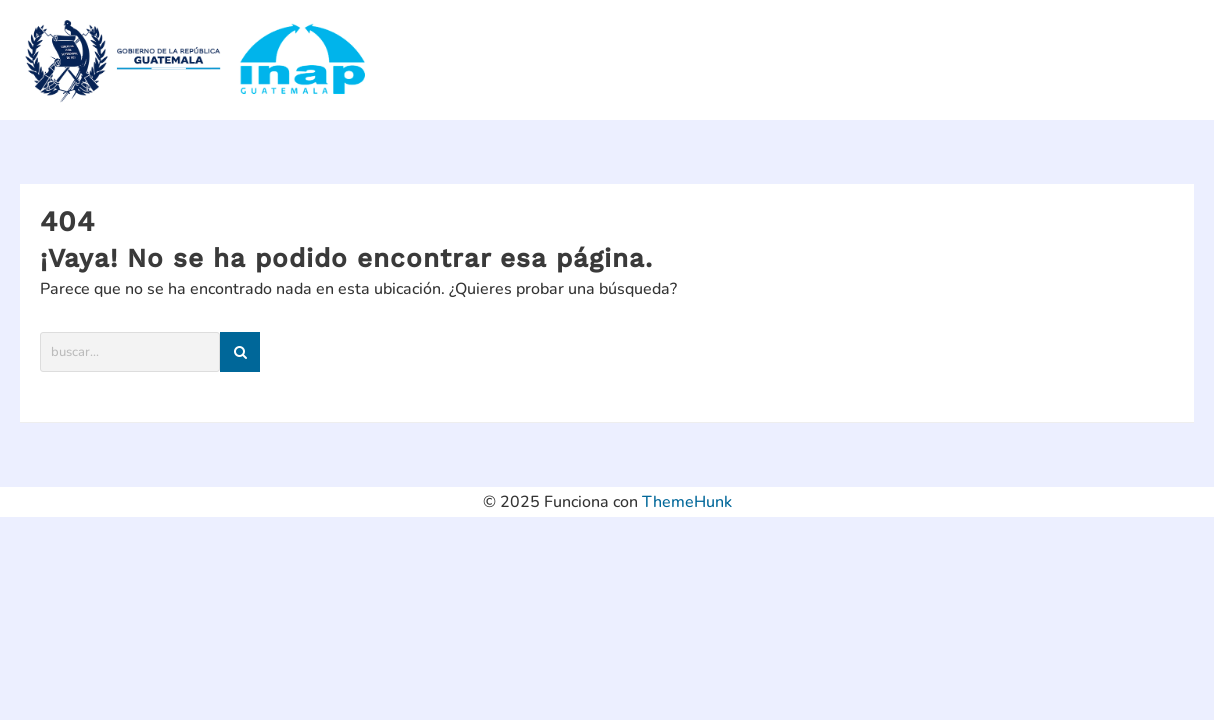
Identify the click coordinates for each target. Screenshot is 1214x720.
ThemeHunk (687, 502)
